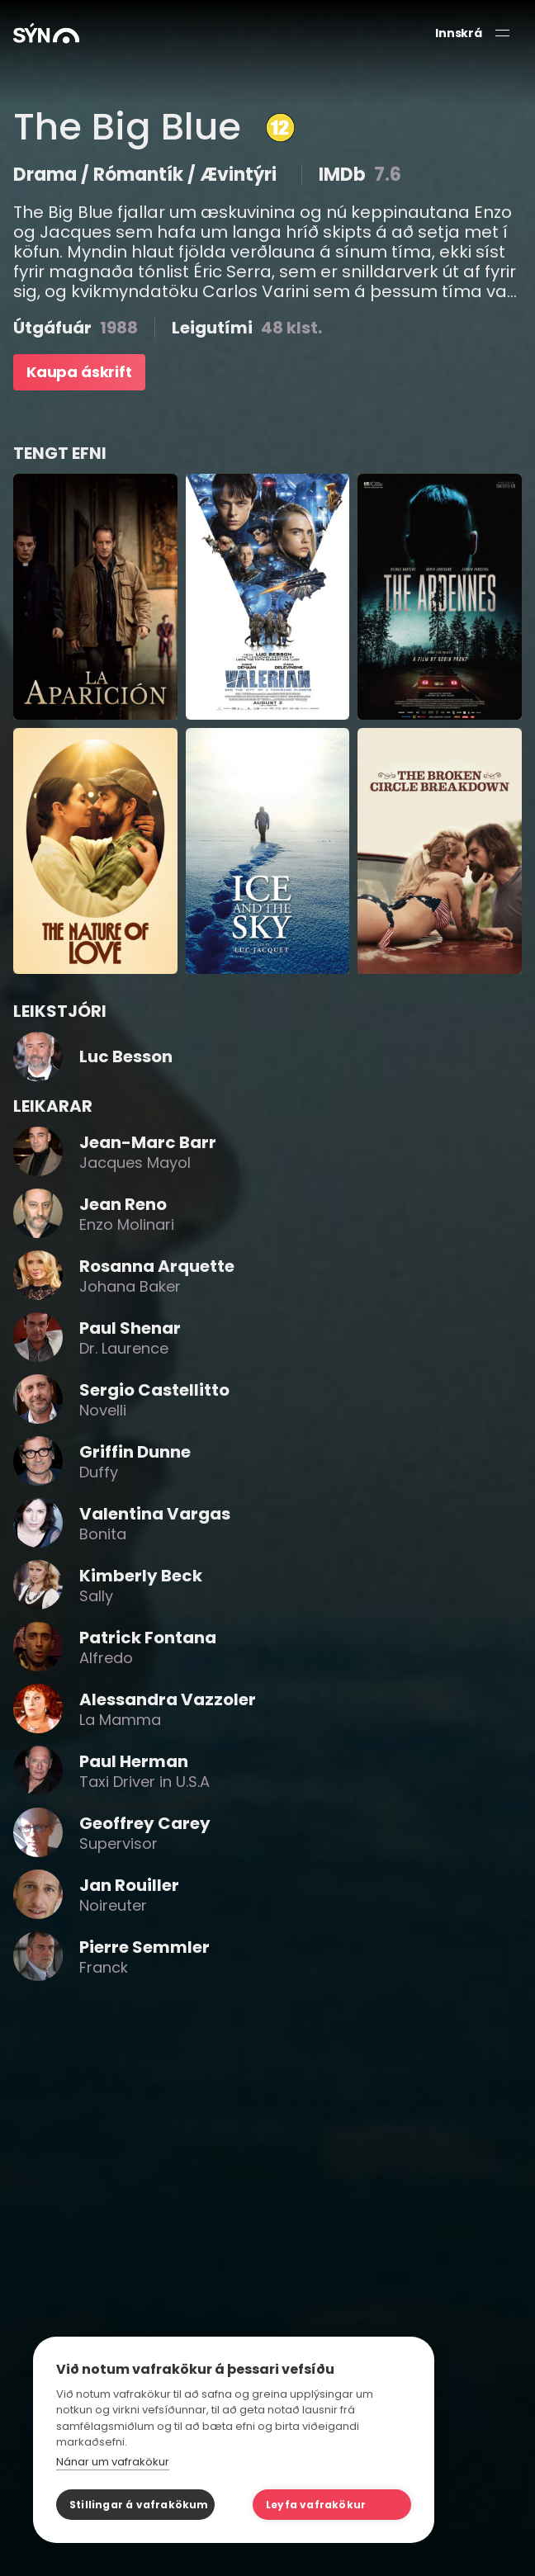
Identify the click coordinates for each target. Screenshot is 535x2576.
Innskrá (458, 33)
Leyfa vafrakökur (316, 2505)
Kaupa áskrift (79, 372)
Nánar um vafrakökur (112, 2462)
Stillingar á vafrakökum (139, 2505)
